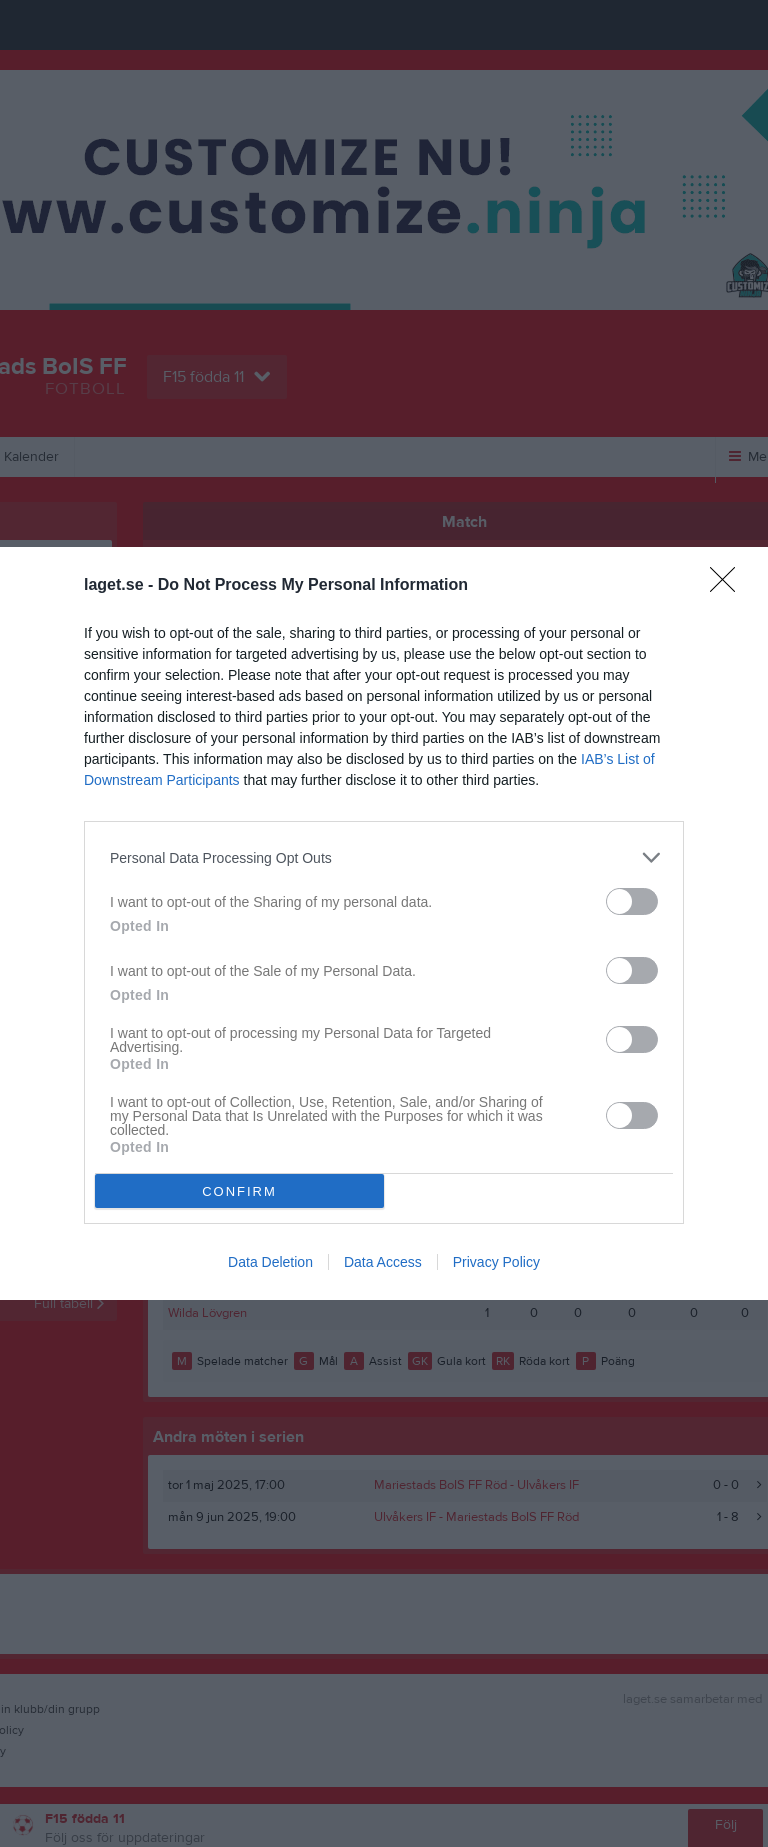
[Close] (729, 586)
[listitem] (384, 857)
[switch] (632, 901)
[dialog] (384, 923)
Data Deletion (270, 1262)
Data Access (383, 1262)
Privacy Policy (496, 1262)
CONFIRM (239, 1191)
